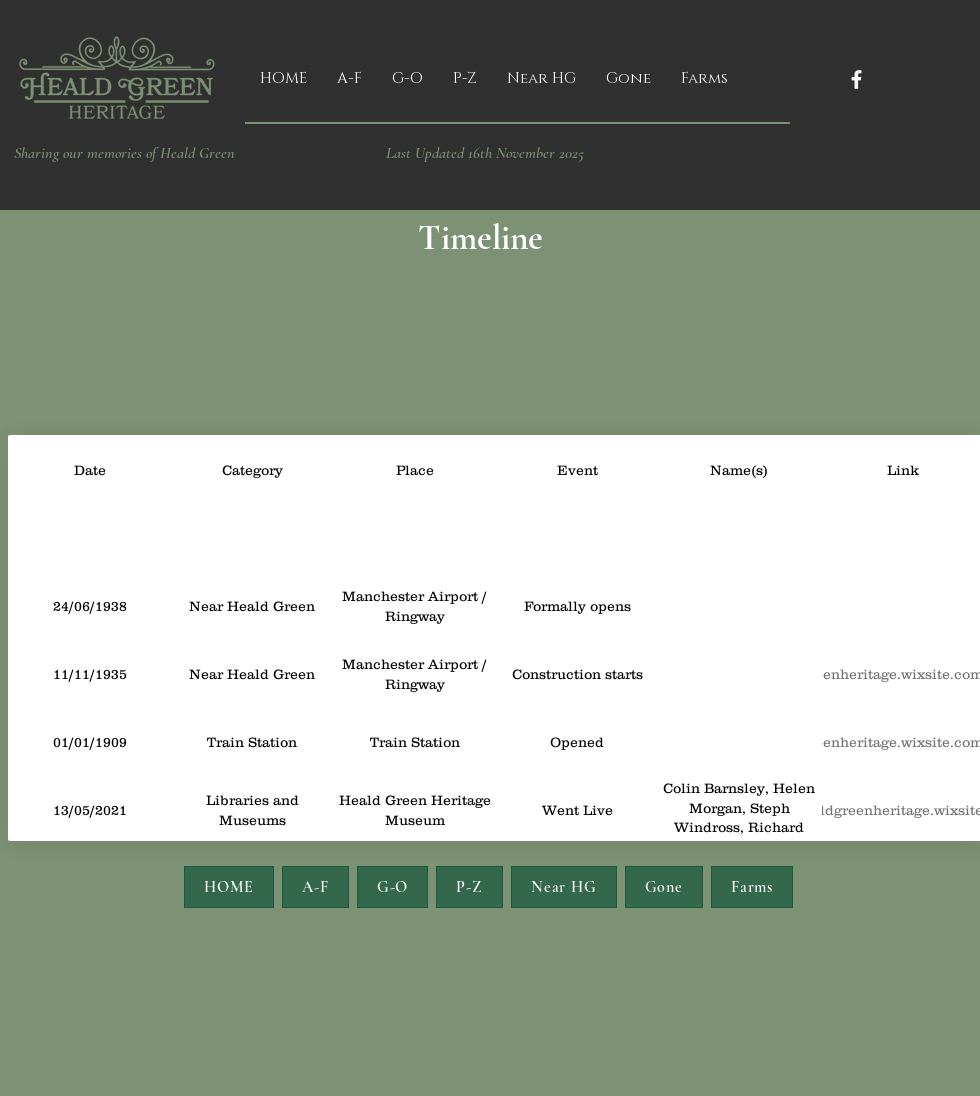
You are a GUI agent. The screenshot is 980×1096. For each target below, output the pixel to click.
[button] (349, 79)
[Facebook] (856, 79)
